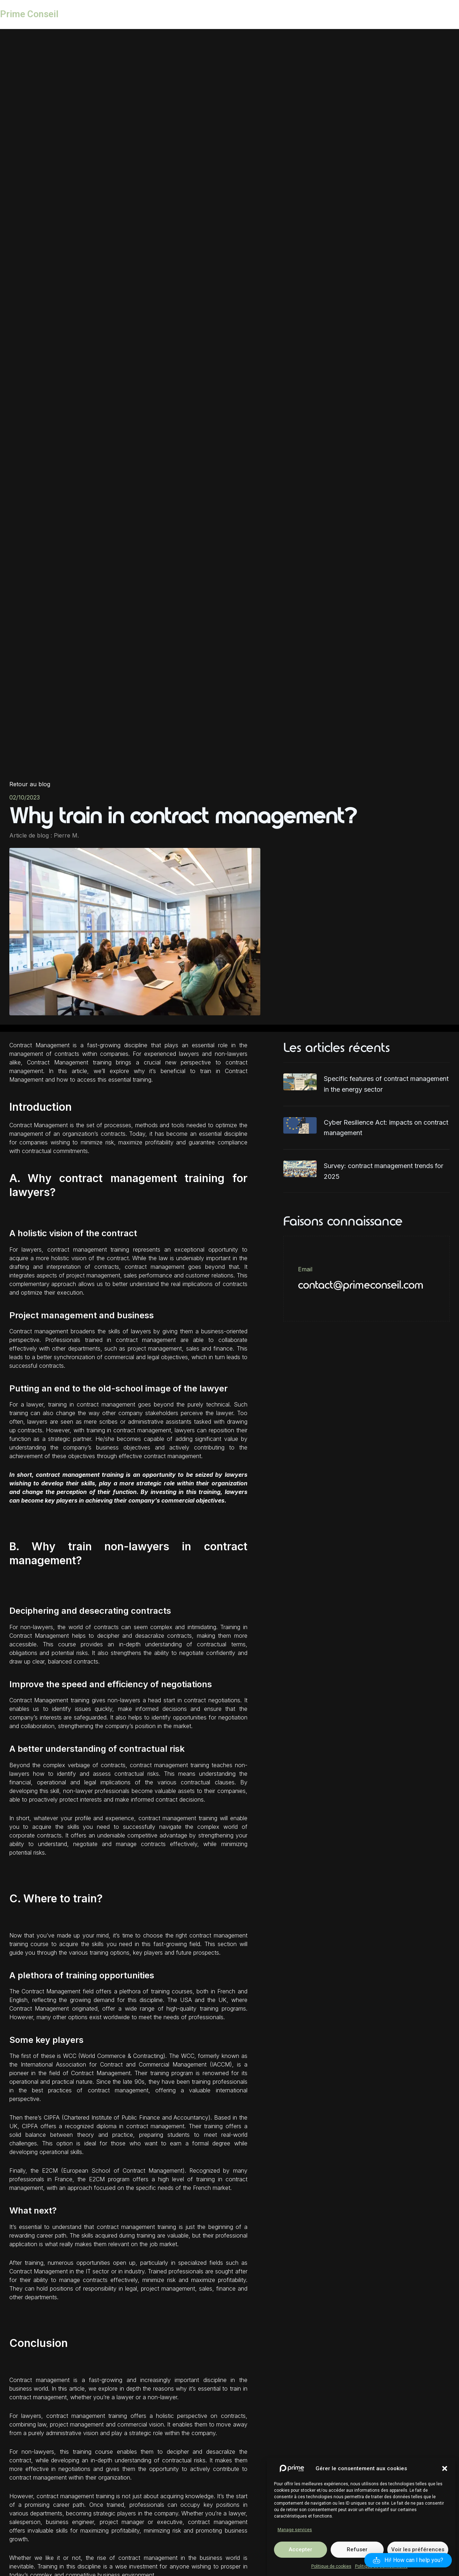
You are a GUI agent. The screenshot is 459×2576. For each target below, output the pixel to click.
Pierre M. (66, 835)
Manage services (295, 2551)
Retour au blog (29, 784)
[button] (444, 2489)
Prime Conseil (29, 14)
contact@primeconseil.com (360, 1285)
